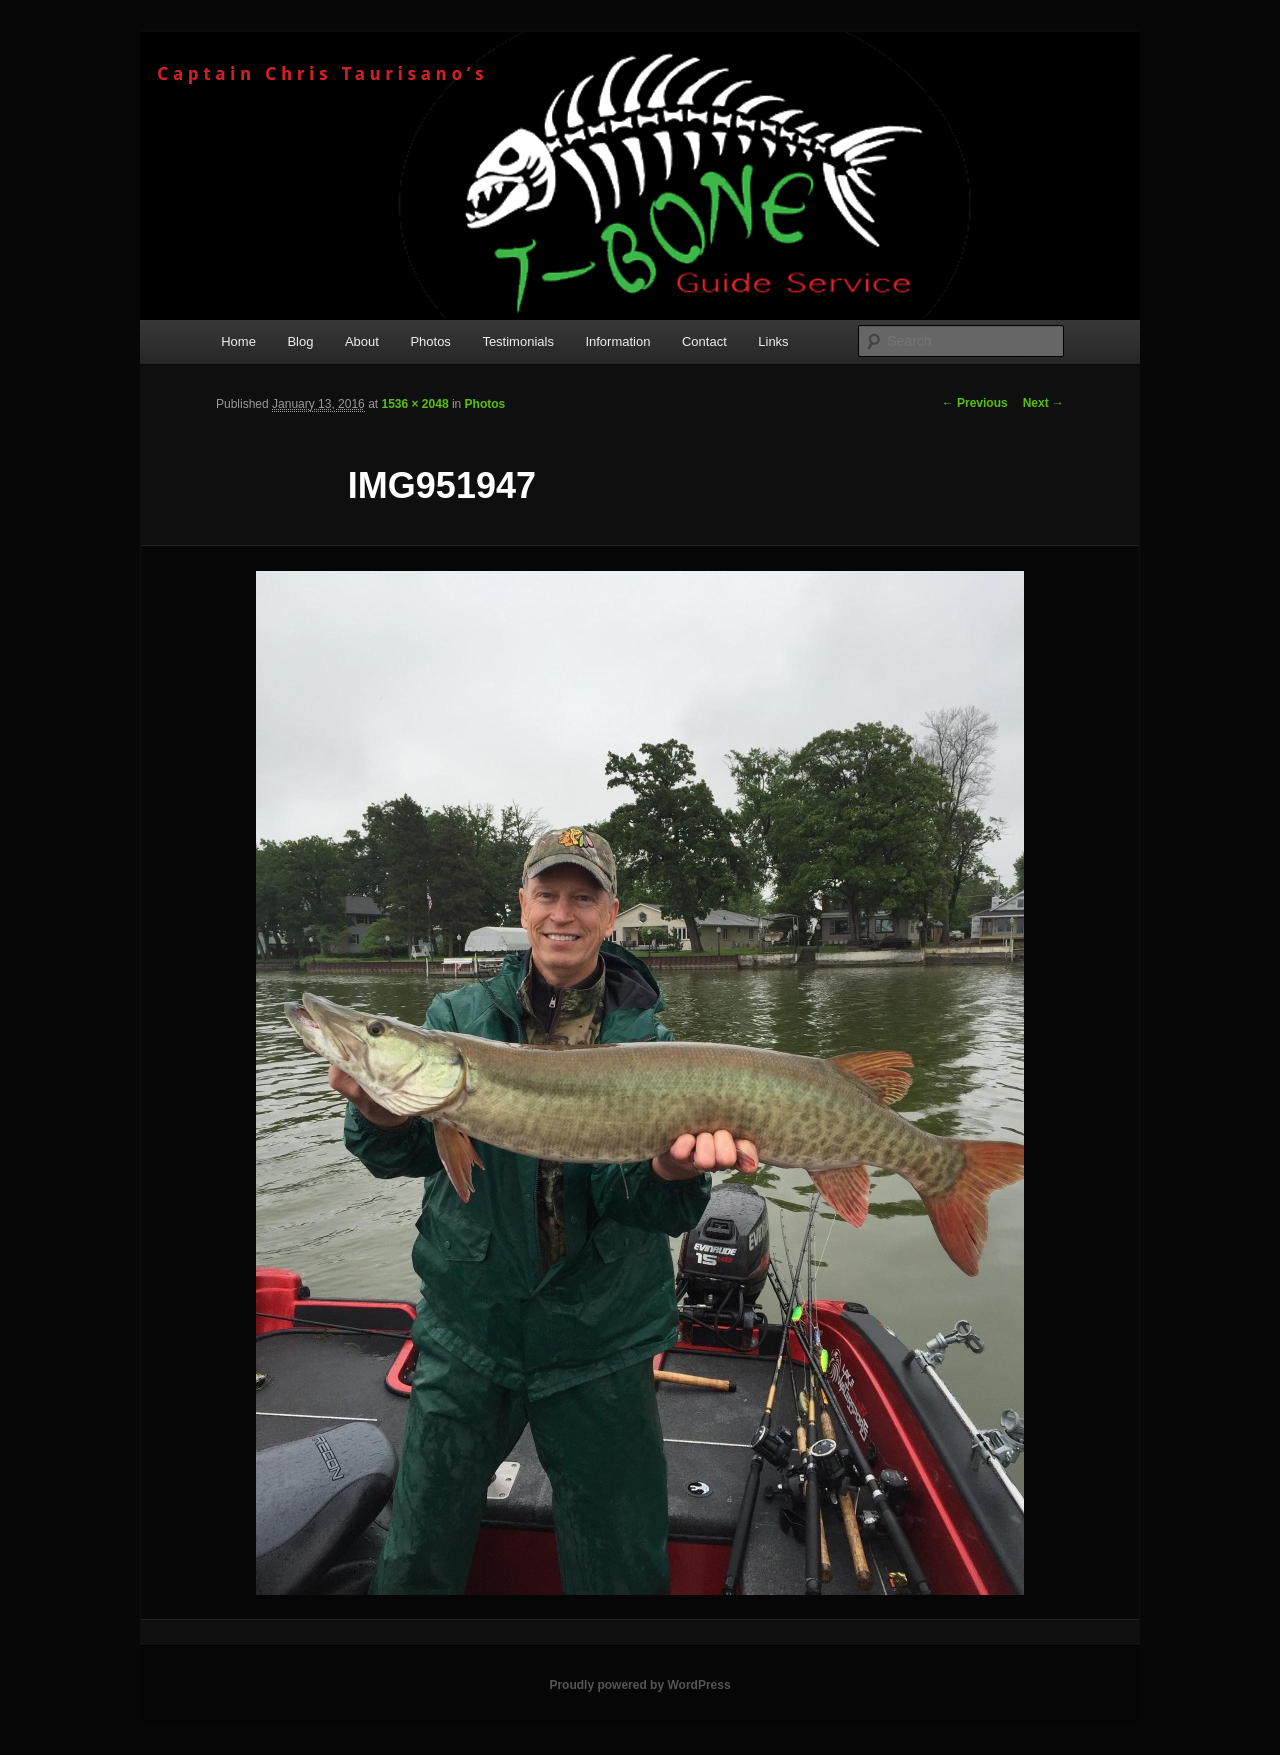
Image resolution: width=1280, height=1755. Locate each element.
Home (238, 341)
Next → (1043, 403)
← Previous (975, 403)
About (362, 341)
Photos (430, 341)
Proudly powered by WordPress (639, 1685)
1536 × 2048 (414, 404)
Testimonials (518, 341)
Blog (300, 341)
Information (617, 341)
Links (773, 341)
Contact (704, 341)
